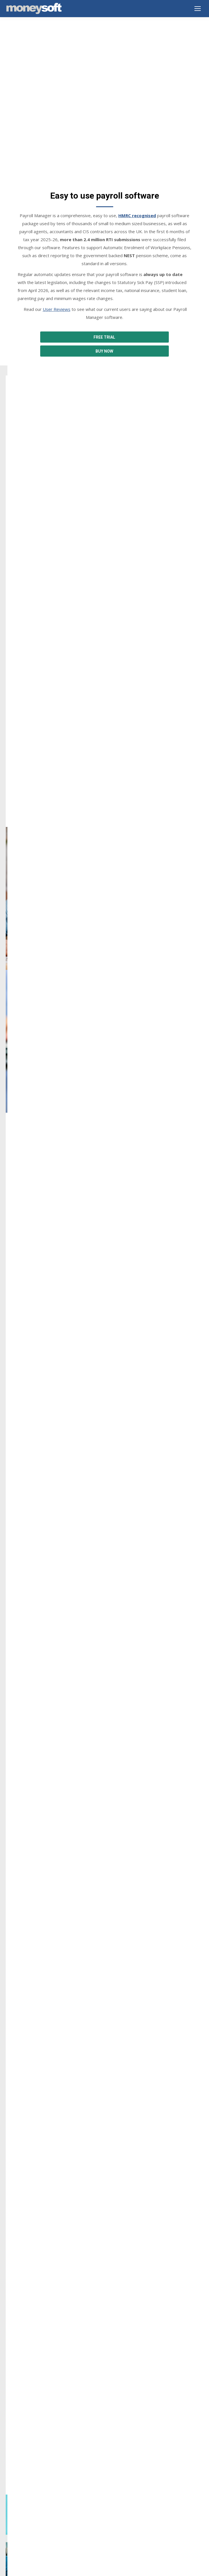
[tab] (96, 2104)
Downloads (16, 2393)
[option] (104, 2055)
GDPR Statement (21, 2468)
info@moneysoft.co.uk (35, 2291)
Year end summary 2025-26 (31, 2500)
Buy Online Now (21, 2408)
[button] (12, 2059)
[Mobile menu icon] (197, 8)
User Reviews (56, 256)
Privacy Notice (19, 2446)
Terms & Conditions (24, 2454)
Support (13, 2400)
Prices (11, 2415)
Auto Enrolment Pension (132, 898)
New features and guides (29, 2507)
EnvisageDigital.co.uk (115, 2569)
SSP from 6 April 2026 (26, 2514)
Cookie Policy (18, 2461)
